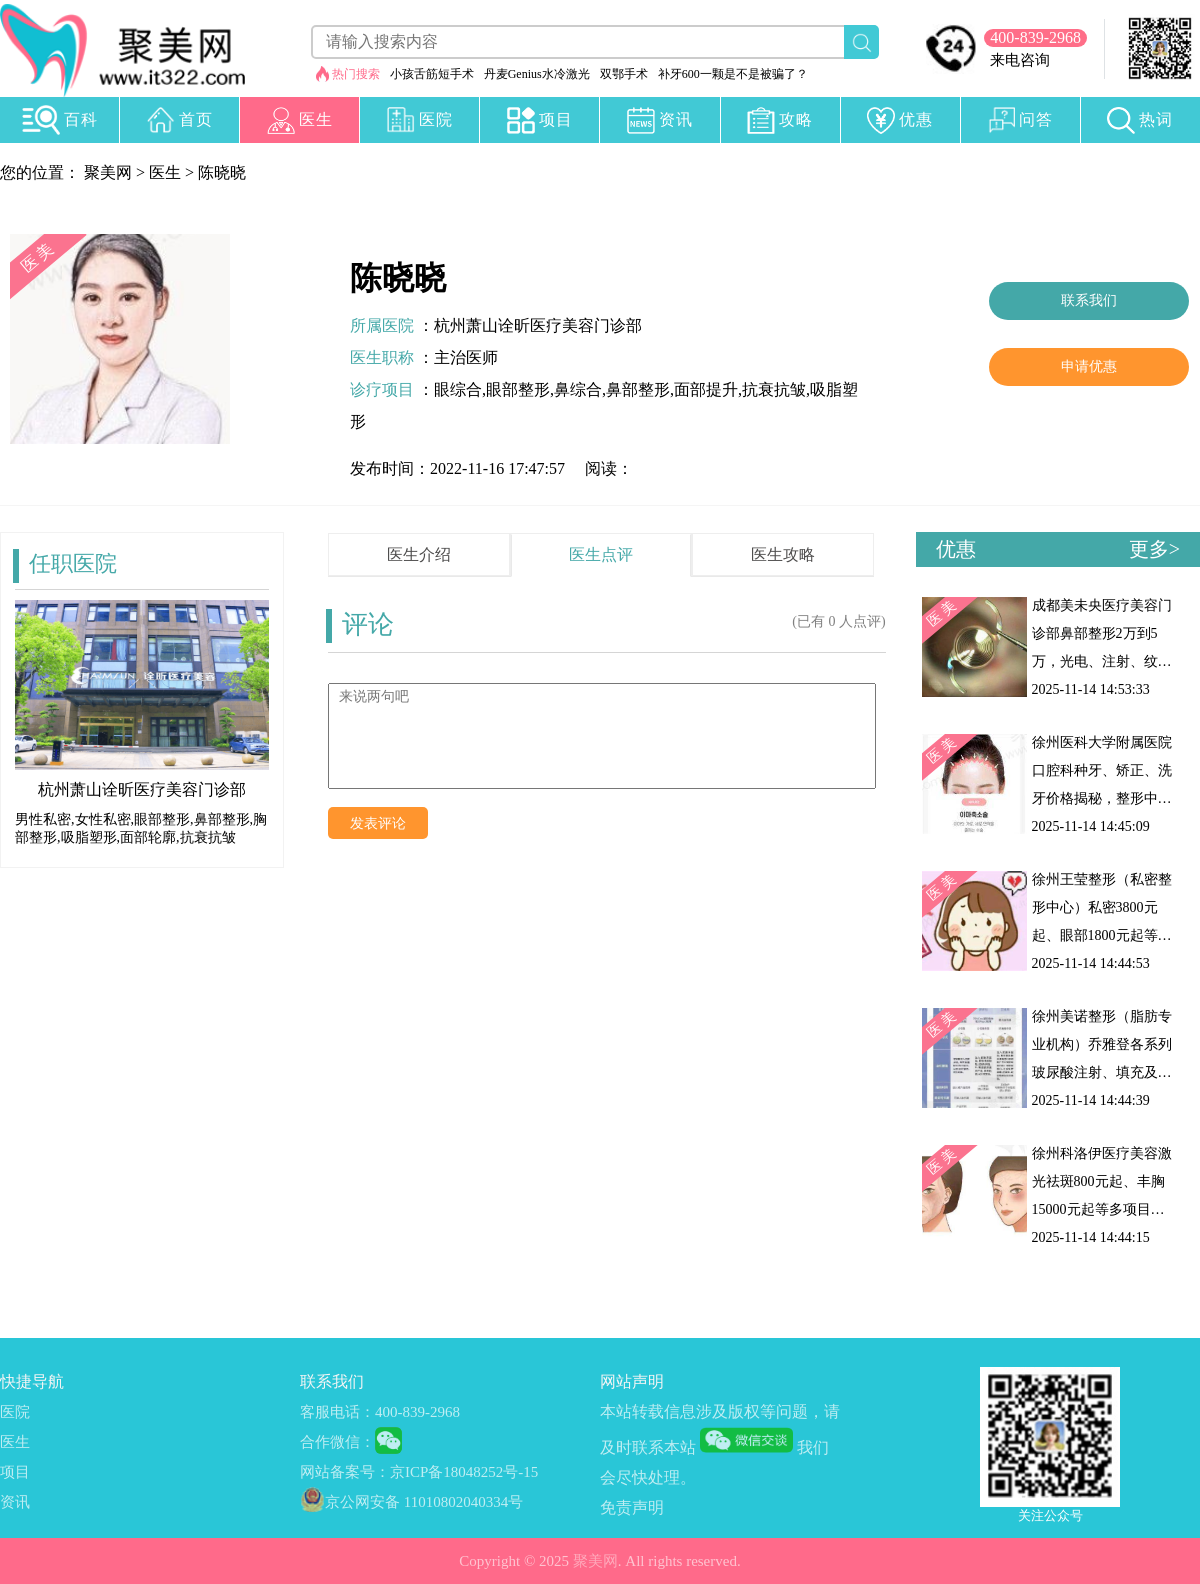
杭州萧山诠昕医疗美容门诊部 (538, 325)
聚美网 (108, 172)
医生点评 (601, 554)
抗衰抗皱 (774, 389)
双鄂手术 (624, 74)
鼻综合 (578, 389)
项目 (15, 1472)
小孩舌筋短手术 (432, 74)
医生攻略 (783, 554)
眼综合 (458, 389)
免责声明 (632, 1507)
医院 (15, 1412)
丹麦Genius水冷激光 (537, 74)
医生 (165, 172)
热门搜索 (356, 74)
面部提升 (706, 389)
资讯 (15, 1502)
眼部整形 (518, 389)
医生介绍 (419, 554)
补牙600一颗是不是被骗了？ (733, 74)
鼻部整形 (638, 389)
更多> (1154, 549)
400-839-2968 (1035, 37)
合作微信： (337, 1442)
